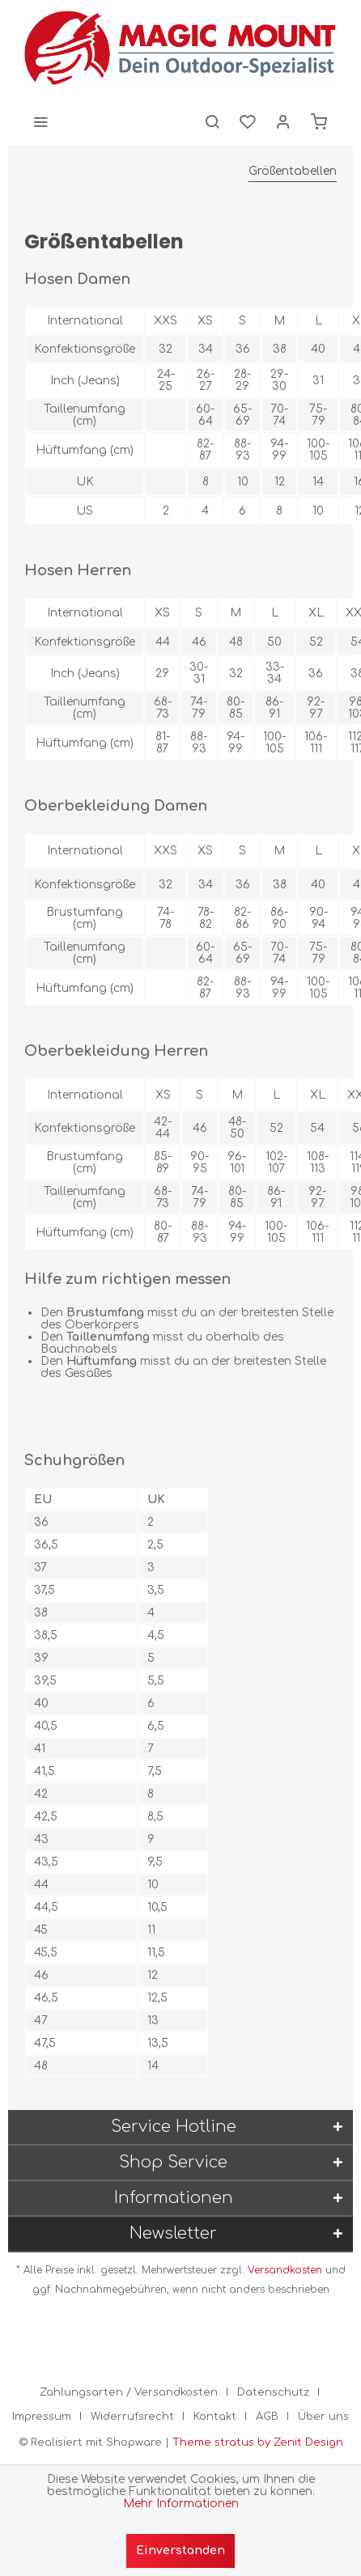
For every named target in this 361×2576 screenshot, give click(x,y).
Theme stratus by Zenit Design (257, 2442)
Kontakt (214, 2416)
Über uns (323, 2416)
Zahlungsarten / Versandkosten (129, 2392)
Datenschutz (273, 2392)
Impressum (41, 2416)
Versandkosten (285, 2270)
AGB (267, 2416)
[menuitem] (40, 121)
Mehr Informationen (181, 2504)
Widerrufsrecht (132, 2416)
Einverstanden (180, 2550)
